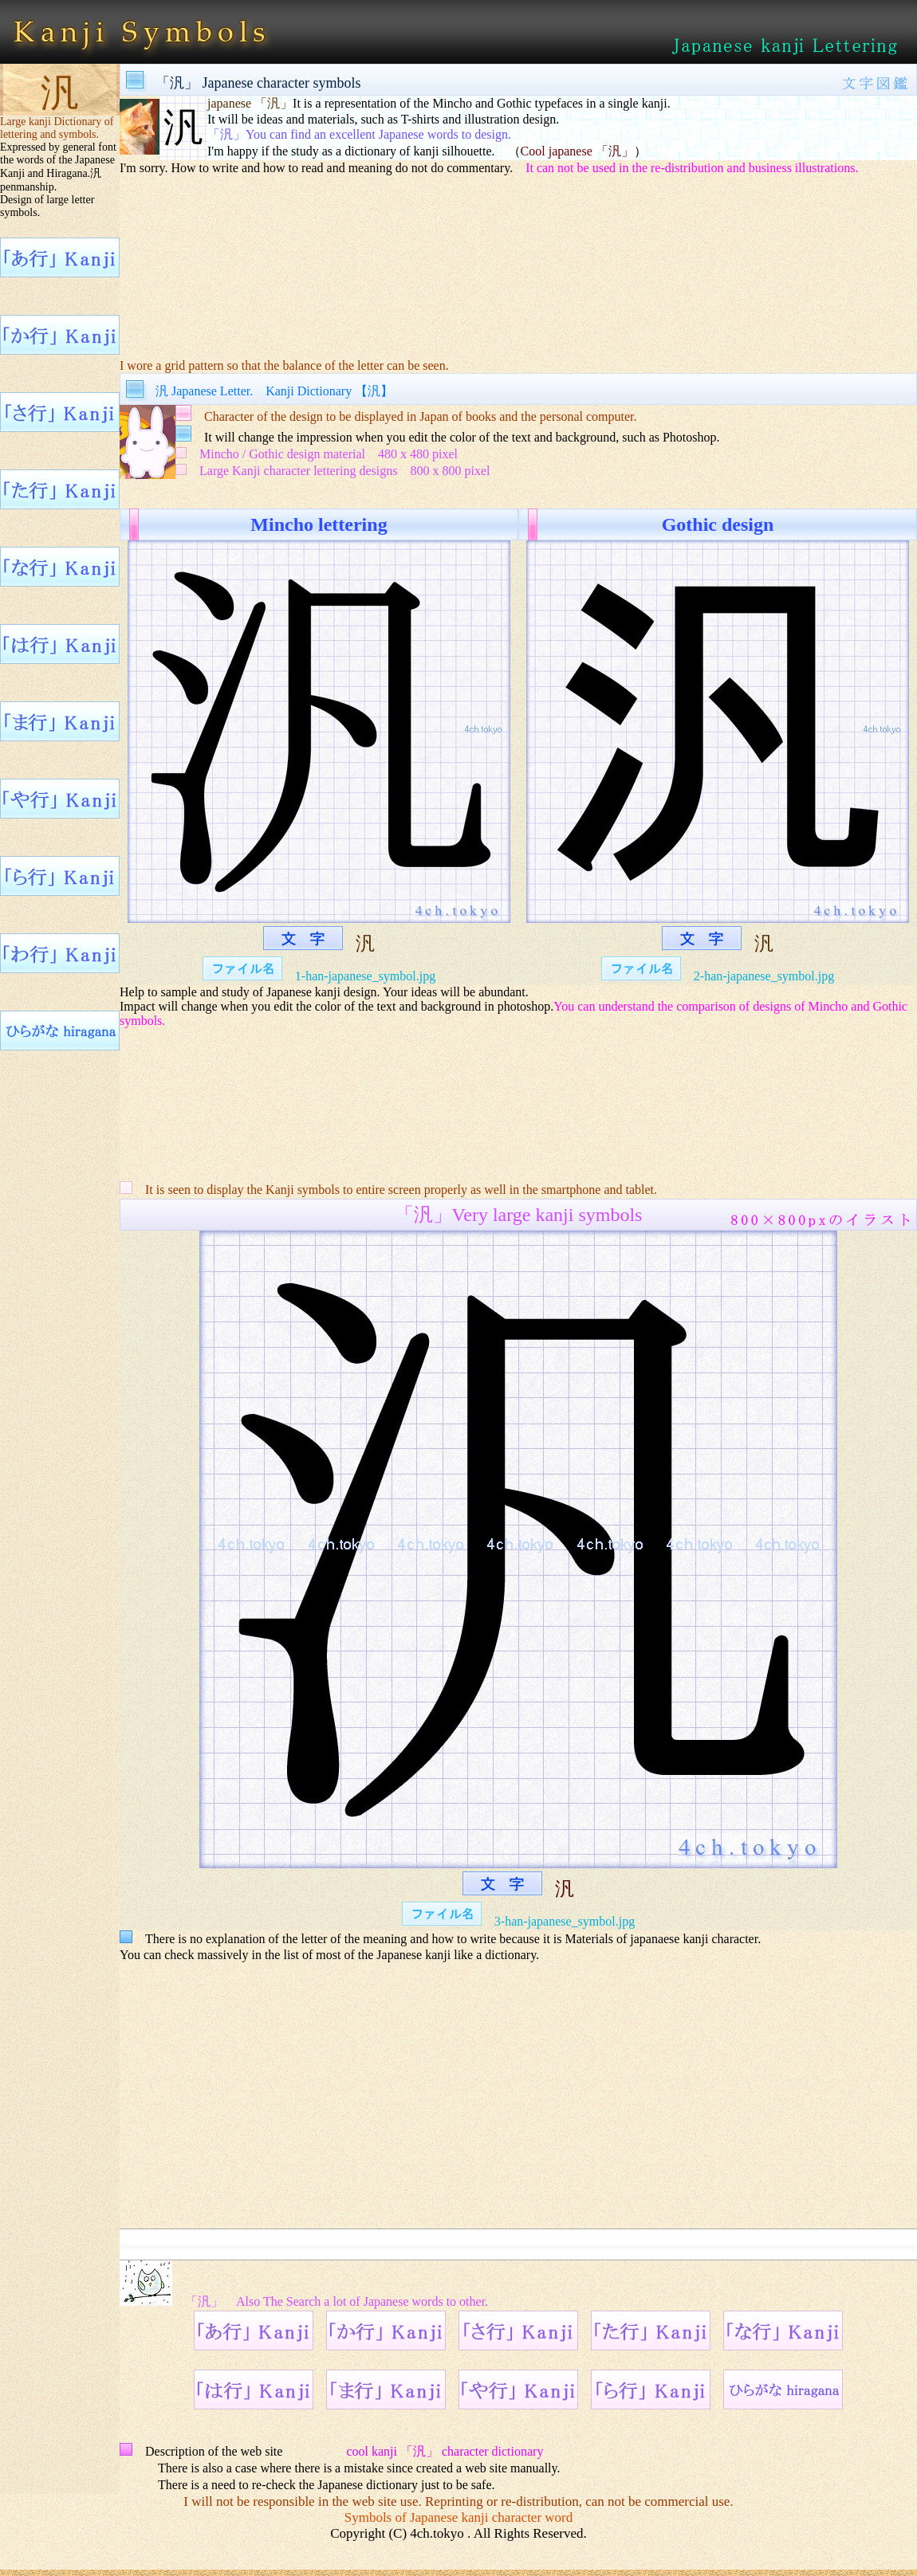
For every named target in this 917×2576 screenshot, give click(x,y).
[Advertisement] (518, 256)
